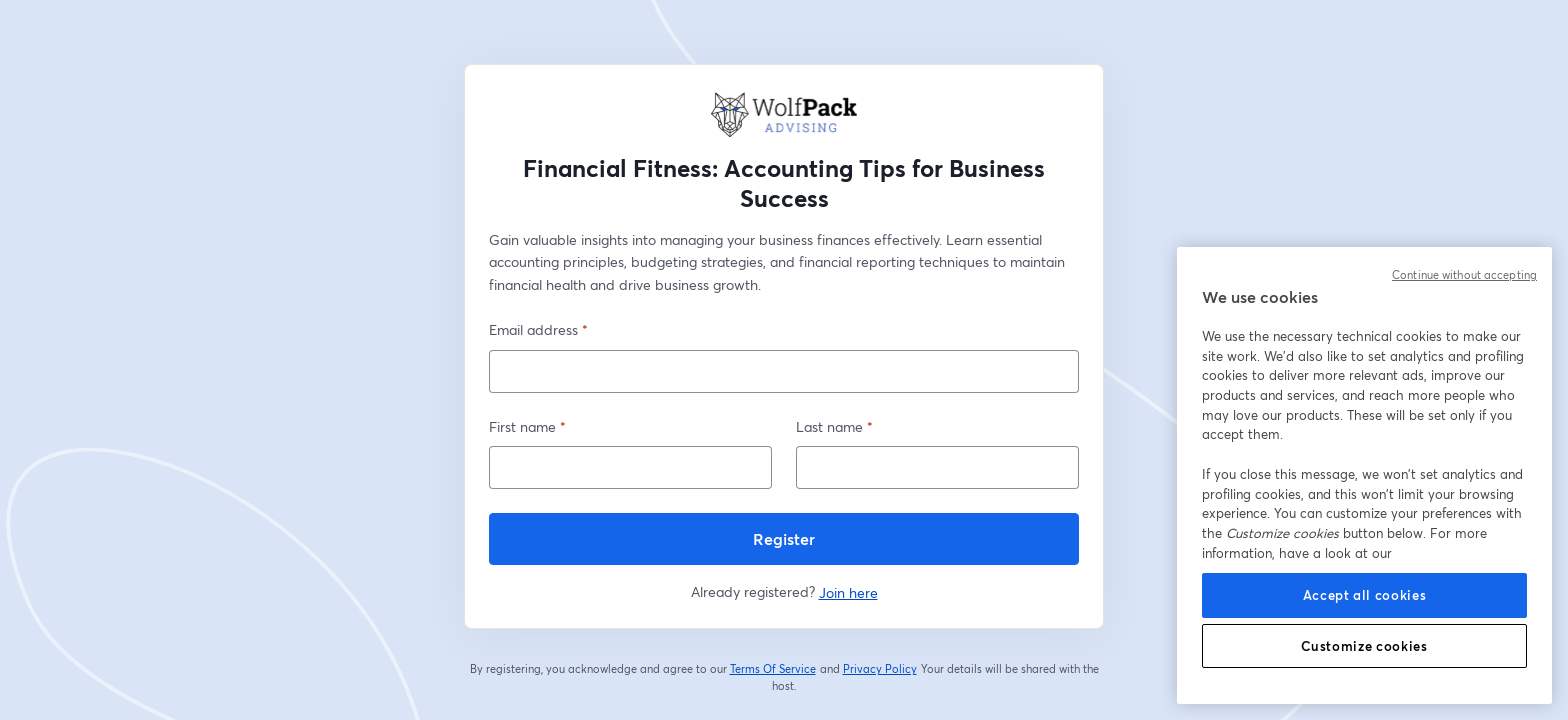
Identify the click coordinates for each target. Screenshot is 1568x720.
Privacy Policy (880, 669)
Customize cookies (1364, 646)
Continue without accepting (1464, 275)
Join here (848, 592)
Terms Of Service (773, 669)
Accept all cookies (1365, 595)
